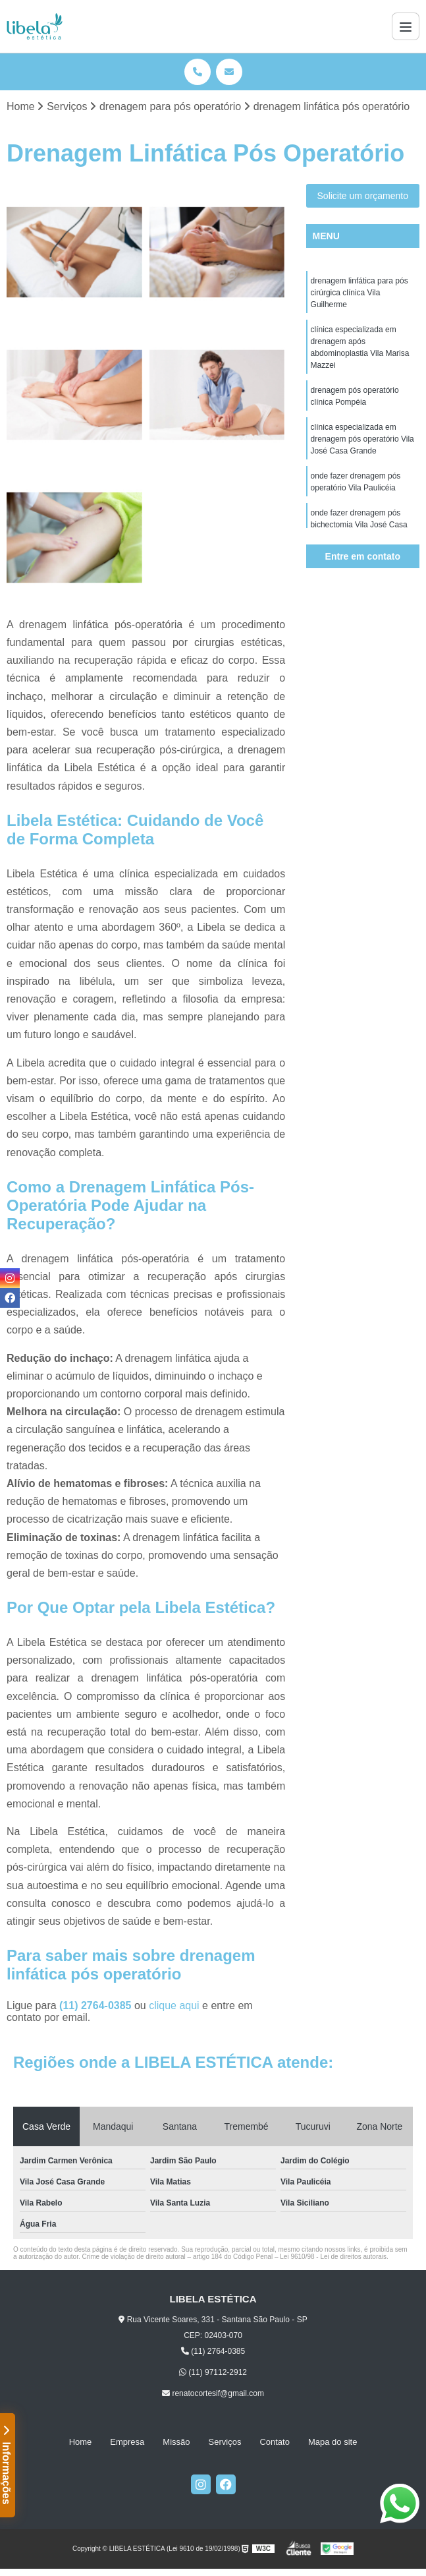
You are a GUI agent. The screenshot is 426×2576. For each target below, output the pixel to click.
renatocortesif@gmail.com (213, 2393)
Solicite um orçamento (363, 195)
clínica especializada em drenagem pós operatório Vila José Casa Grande (362, 439)
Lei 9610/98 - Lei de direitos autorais (333, 2256)
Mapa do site (332, 2442)
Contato (274, 2442)
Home (80, 2442)
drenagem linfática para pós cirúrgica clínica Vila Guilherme (359, 292)
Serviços (225, 2442)
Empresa (127, 2442)
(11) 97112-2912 (213, 2372)
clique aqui (174, 2005)
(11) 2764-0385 (96, 2005)
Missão (176, 2442)
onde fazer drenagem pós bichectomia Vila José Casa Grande (359, 524)
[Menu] (406, 26)
